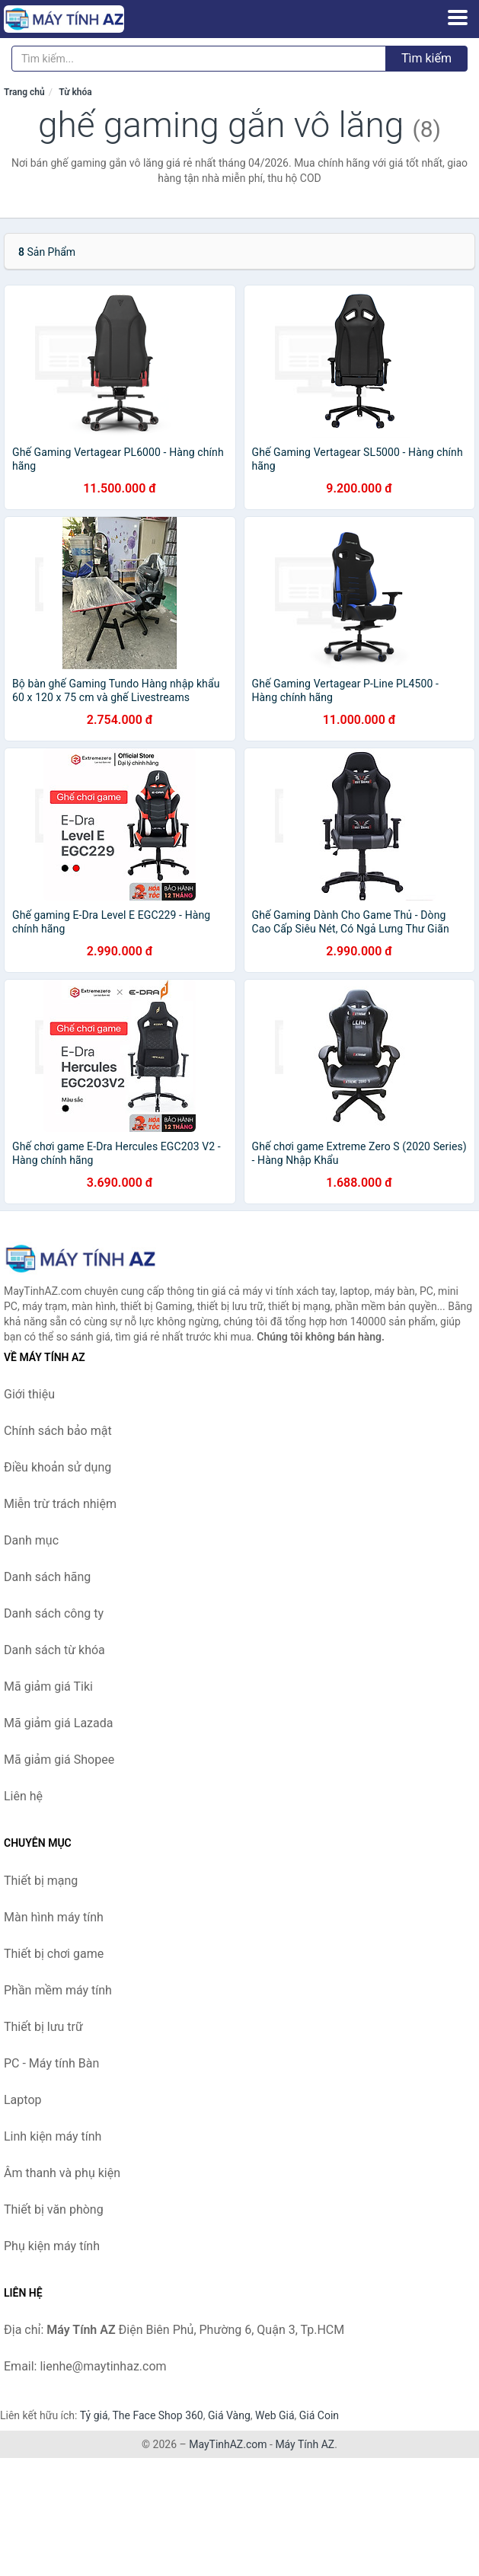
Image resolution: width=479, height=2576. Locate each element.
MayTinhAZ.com (228, 2444)
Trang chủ (24, 92)
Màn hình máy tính (54, 1917)
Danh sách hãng (47, 1577)
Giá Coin (319, 2415)
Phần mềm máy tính (58, 1990)
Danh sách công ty (54, 1613)
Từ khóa (75, 92)
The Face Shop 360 (157, 2415)
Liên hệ (23, 1796)
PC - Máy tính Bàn (51, 2063)
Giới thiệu (29, 1394)
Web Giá (275, 2415)
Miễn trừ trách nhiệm (60, 1504)
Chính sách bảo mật (58, 1430)
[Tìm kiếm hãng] (198, 59)
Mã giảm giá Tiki (48, 1686)
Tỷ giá (94, 2415)
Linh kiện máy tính (52, 2136)
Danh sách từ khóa (54, 1650)
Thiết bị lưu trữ (43, 2027)
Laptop (23, 2100)
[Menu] (458, 17)
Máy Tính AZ (304, 2444)
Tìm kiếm (426, 58)
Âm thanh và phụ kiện (62, 2173)
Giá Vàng (229, 2415)
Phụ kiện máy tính (52, 2246)
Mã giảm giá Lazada (58, 1723)
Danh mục (31, 1540)
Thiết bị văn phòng (54, 2209)
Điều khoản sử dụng (57, 1467)
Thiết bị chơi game (54, 1953)
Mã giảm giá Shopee (59, 1759)
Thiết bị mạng (41, 1880)
